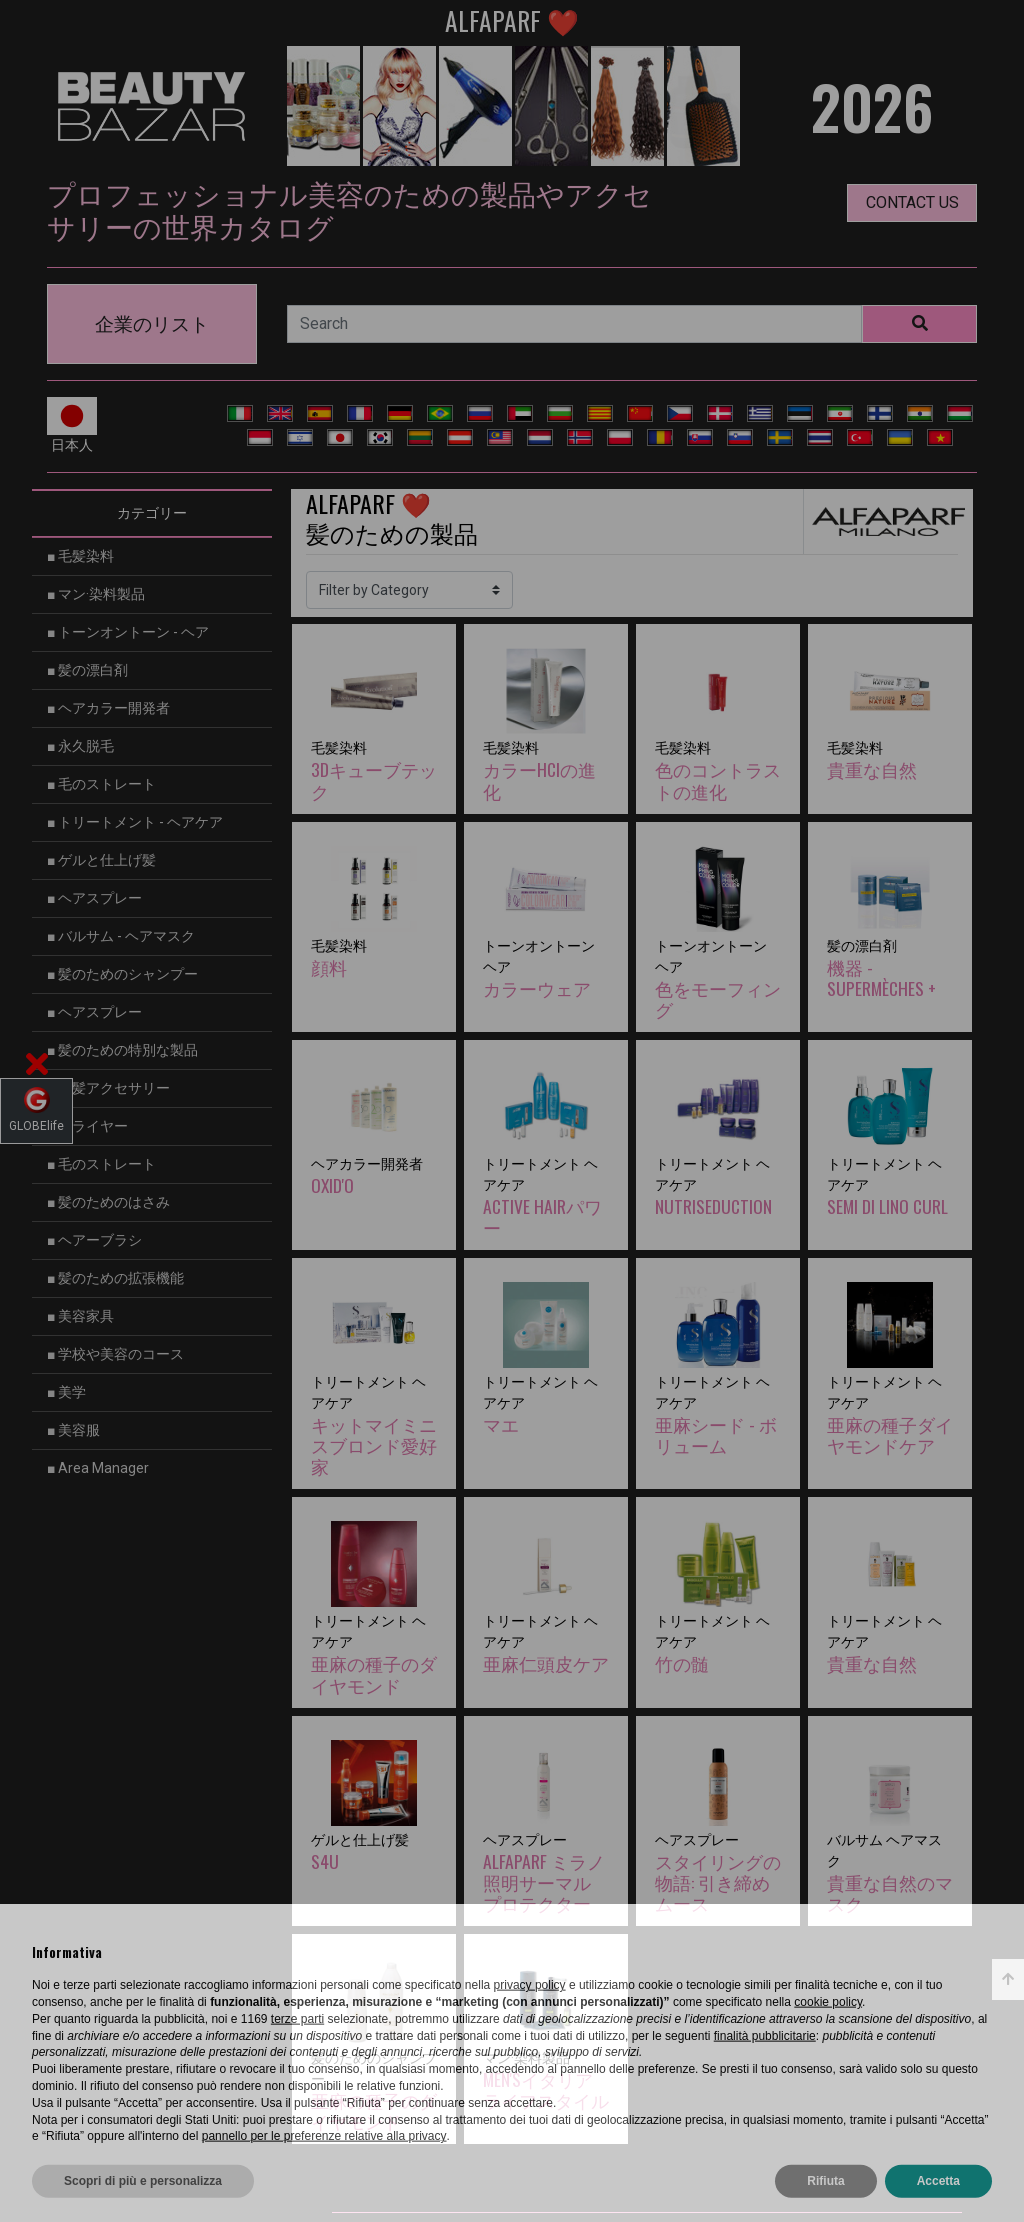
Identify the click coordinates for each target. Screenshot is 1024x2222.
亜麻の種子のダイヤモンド (374, 1673)
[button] (37, 1068)
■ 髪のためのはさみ (108, 1202)
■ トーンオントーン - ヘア (128, 632)
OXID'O (332, 1185)
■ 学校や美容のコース (115, 1354)
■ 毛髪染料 (80, 556)
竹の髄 (682, 1663)
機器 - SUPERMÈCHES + (881, 977)
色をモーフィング (718, 998)
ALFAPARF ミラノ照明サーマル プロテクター (544, 1882)
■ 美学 (66, 1392)
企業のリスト (152, 324)
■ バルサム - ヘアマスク (121, 936)
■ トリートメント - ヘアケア (135, 822)
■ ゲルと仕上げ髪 (101, 860)
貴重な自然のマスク (890, 1892)
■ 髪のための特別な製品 (122, 1050)
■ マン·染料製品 (96, 594)
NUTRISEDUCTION (713, 1206)
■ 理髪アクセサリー (108, 1088)
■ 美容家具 (80, 1316)
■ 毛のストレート (101, 784)
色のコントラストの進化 (718, 779)
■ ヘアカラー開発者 (108, 708)
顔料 (329, 967)
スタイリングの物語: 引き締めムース (718, 1882)
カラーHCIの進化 (539, 779)
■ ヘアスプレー (94, 898)
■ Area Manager (98, 1468)
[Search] (574, 324)
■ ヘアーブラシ (94, 1240)
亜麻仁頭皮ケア (546, 1663)
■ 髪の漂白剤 (87, 670)
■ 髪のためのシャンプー (122, 974)
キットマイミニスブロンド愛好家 (374, 1445)
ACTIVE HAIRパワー (542, 1216)
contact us (912, 202)
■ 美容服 (73, 1430)
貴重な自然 (872, 769)
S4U (325, 1861)
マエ (501, 1424)
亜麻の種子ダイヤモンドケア (890, 1434)
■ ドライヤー (87, 1126)
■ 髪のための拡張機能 (115, 1278)
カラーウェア (537, 988)
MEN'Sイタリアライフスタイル (546, 2089)
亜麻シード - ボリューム (716, 1434)
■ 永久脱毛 (80, 746)
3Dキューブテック (374, 779)
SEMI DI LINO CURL (887, 1206)
